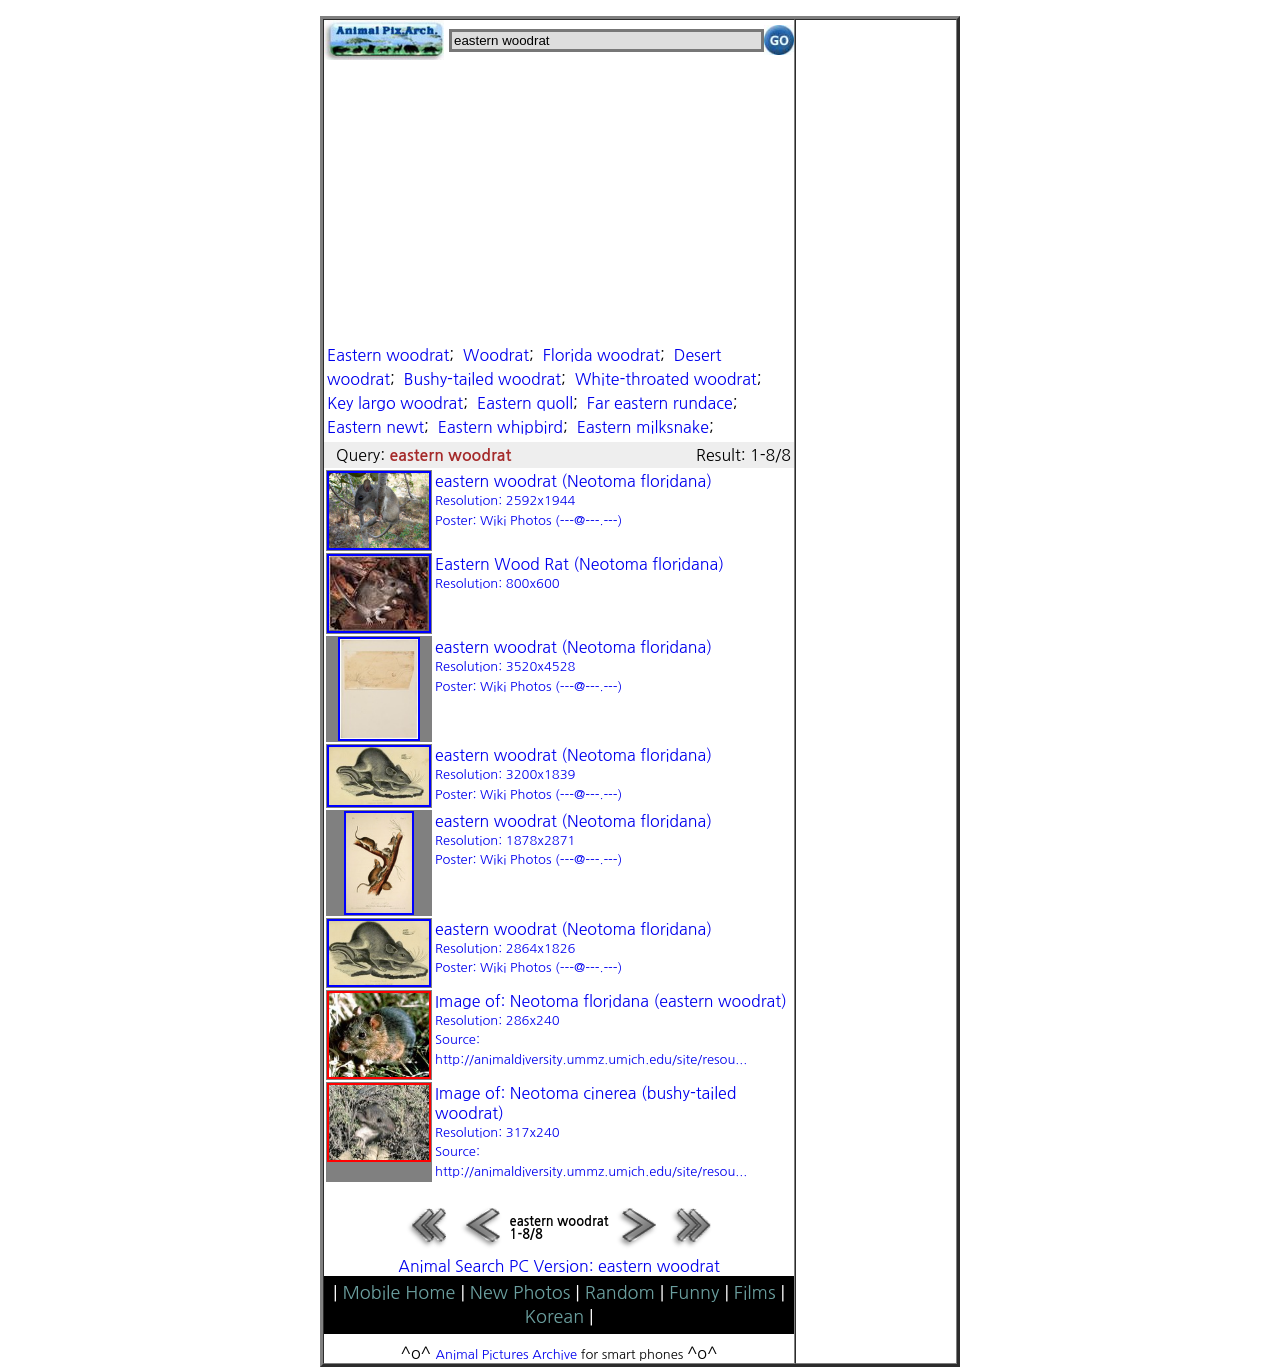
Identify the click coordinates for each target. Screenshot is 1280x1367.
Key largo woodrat (395, 403)
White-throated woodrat (666, 379)
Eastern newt (375, 427)
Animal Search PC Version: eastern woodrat (558, 1266)
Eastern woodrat (388, 355)
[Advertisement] (559, 200)
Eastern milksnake (643, 427)
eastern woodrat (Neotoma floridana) (573, 500)
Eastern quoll (525, 403)
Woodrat (496, 355)
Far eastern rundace (660, 403)
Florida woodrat (601, 355)
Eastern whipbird (500, 427)
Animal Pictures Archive (507, 1354)
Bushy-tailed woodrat (482, 379)
